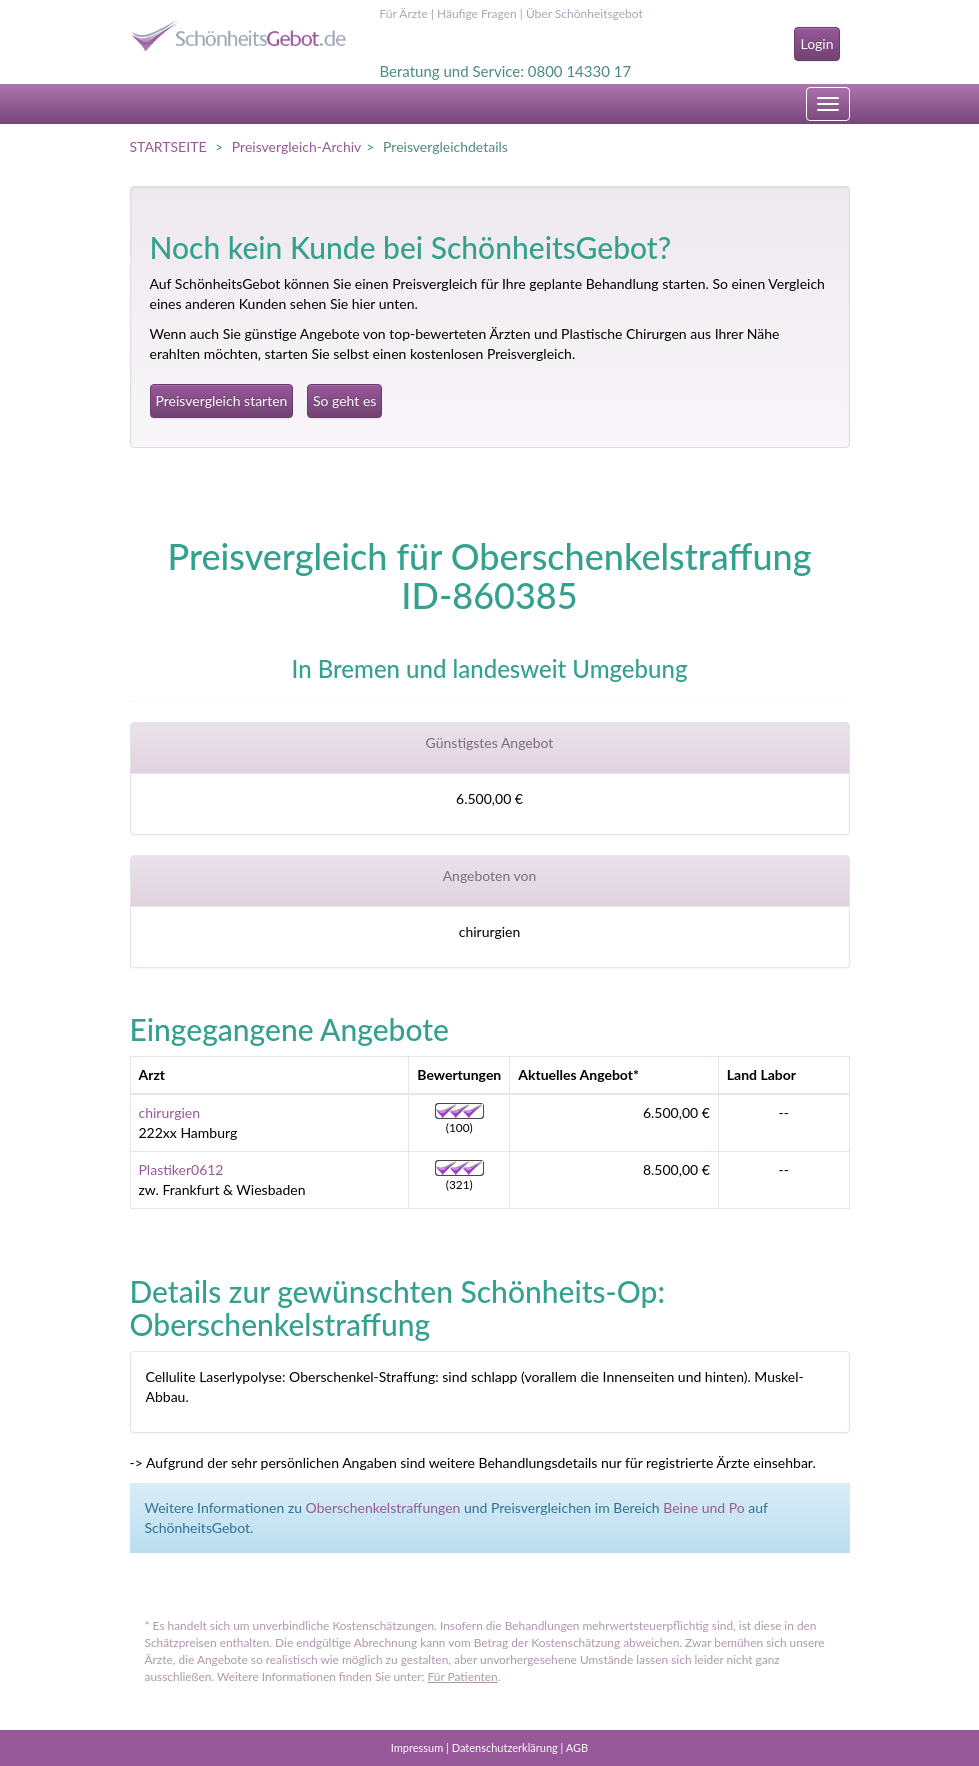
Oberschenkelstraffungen (383, 1507)
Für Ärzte (404, 13)
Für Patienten (463, 1676)
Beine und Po (704, 1507)
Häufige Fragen (477, 13)
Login (816, 43)
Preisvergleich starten (222, 400)
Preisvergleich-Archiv (297, 146)
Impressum (417, 1747)
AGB (577, 1747)
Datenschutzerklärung (505, 1747)
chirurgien (170, 1112)
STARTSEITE (168, 146)
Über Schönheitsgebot (584, 13)
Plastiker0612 (181, 1169)
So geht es (344, 400)
